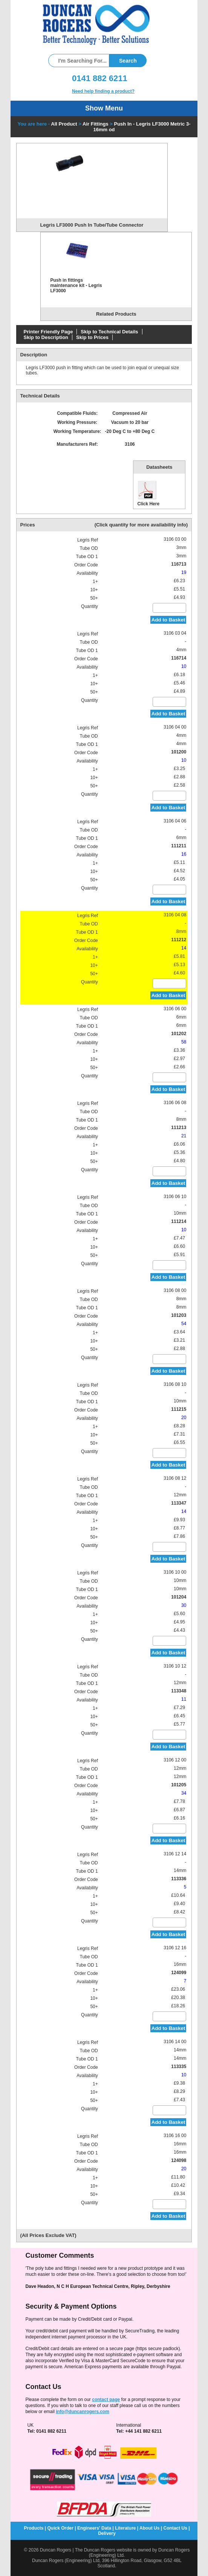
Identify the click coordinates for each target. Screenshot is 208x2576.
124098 (178, 2160)
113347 (178, 1503)
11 (183, 1699)
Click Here (148, 493)
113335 (178, 2066)
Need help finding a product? (103, 91)
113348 (178, 1691)
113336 (178, 1878)
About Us (149, 2528)
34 (183, 1793)
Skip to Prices (92, 337)
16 (183, 854)
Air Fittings (96, 124)
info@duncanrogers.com (82, 2411)
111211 (178, 845)
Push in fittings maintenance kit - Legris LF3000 (76, 285)
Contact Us (175, 2528)
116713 (178, 564)
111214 (178, 1221)
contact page (106, 2399)
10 (183, 666)
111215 (178, 1409)
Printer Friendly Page (48, 331)
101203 (178, 1315)
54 (183, 1323)
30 (183, 1605)
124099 (178, 1972)
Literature (125, 2528)
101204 (178, 1597)
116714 (178, 658)
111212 (178, 939)
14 (183, 948)
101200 (178, 752)
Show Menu (104, 108)
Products (33, 2528)
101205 (178, 1784)
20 (183, 1417)
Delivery (107, 2533)
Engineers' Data (94, 2528)
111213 (178, 1127)
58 (183, 1042)
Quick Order (60, 2528)
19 (183, 572)
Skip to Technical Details (109, 331)
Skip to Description (46, 337)
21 (183, 1135)
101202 (178, 1033)
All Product (64, 124)
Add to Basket (168, 620)
